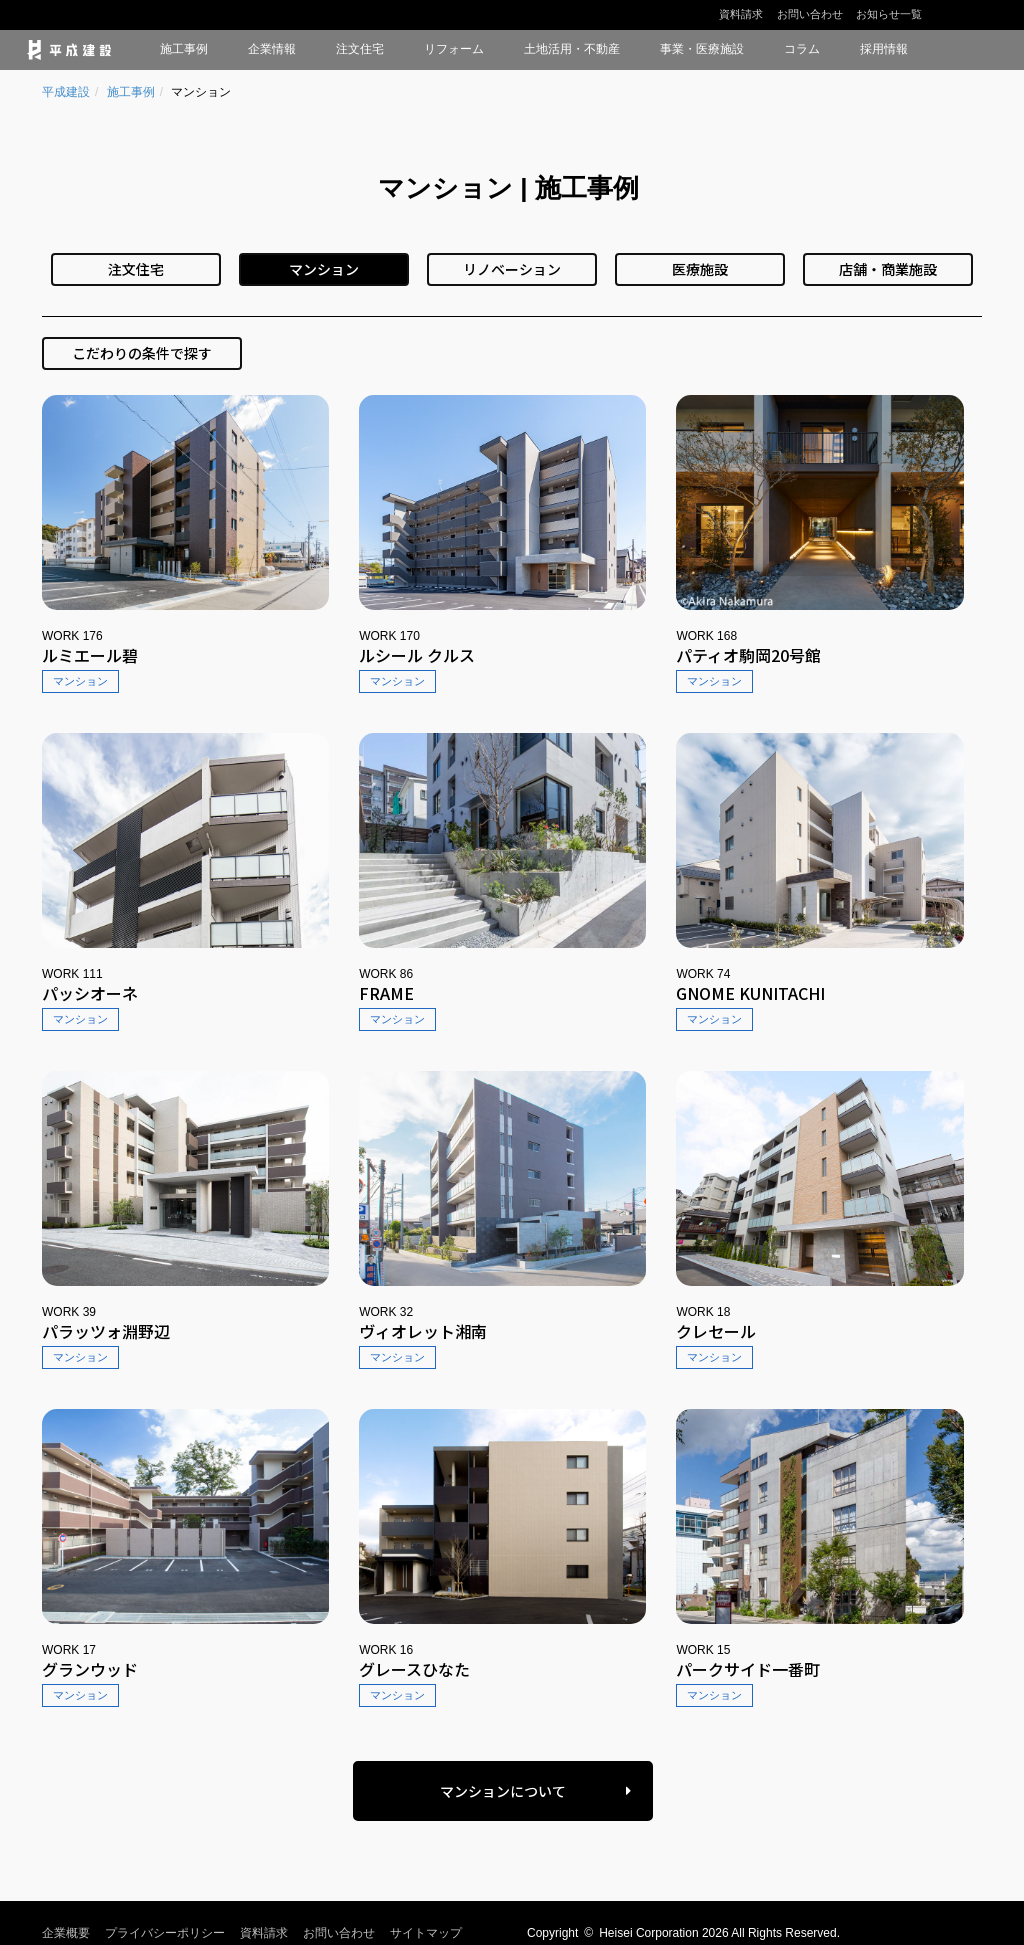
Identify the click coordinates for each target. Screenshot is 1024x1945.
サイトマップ (426, 1933)
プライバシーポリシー (165, 1933)
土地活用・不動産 (572, 49)
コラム (802, 49)
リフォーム (454, 49)
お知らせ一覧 (889, 14)
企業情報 (272, 49)
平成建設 (66, 92)
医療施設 (700, 269)
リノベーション (512, 269)
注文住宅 (360, 49)
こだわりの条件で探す (142, 353)
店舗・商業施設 (888, 269)
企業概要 (66, 1933)
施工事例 (184, 49)
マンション (324, 269)
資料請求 (741, 14)
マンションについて (503, 1791)
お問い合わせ (810, 14)
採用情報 (884, 49)
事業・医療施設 (702, 49)
